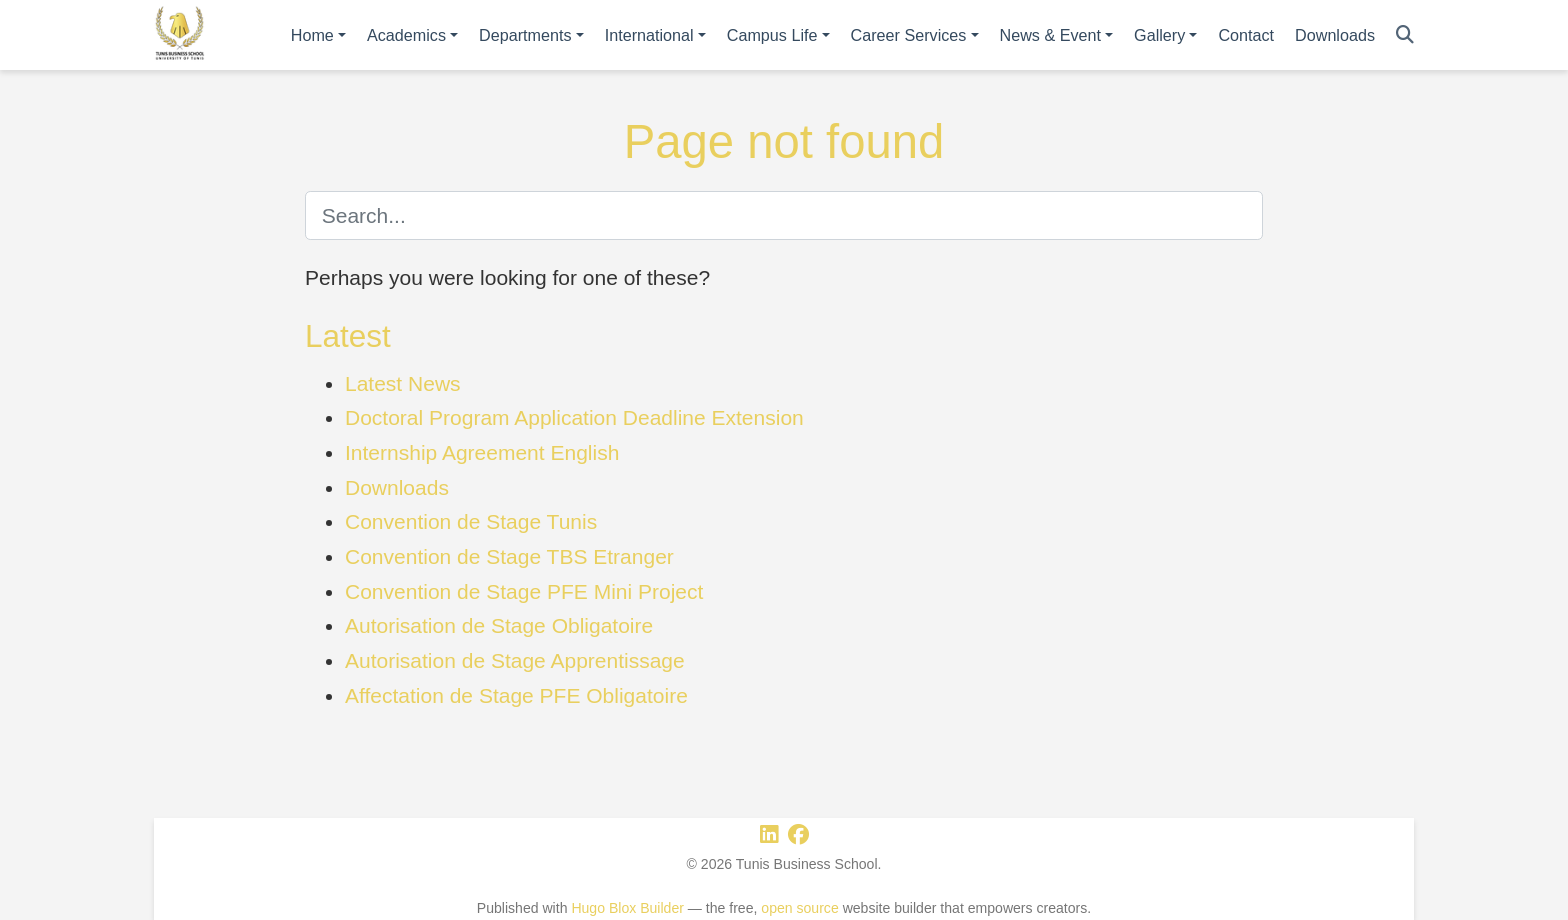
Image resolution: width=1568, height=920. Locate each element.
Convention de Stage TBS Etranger (509, 556)
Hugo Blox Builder (627, 908)
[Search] (1405, 35)
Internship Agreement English (482, 452)
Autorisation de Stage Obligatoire (499, 625)
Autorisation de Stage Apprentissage (515, 660)
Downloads (397, 487)
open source (799, 908)
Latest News (403, 383)
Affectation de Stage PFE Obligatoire (516, 695)
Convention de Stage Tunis (471, 521)
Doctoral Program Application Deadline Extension (574, 417)
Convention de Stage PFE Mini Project (524, 591)
